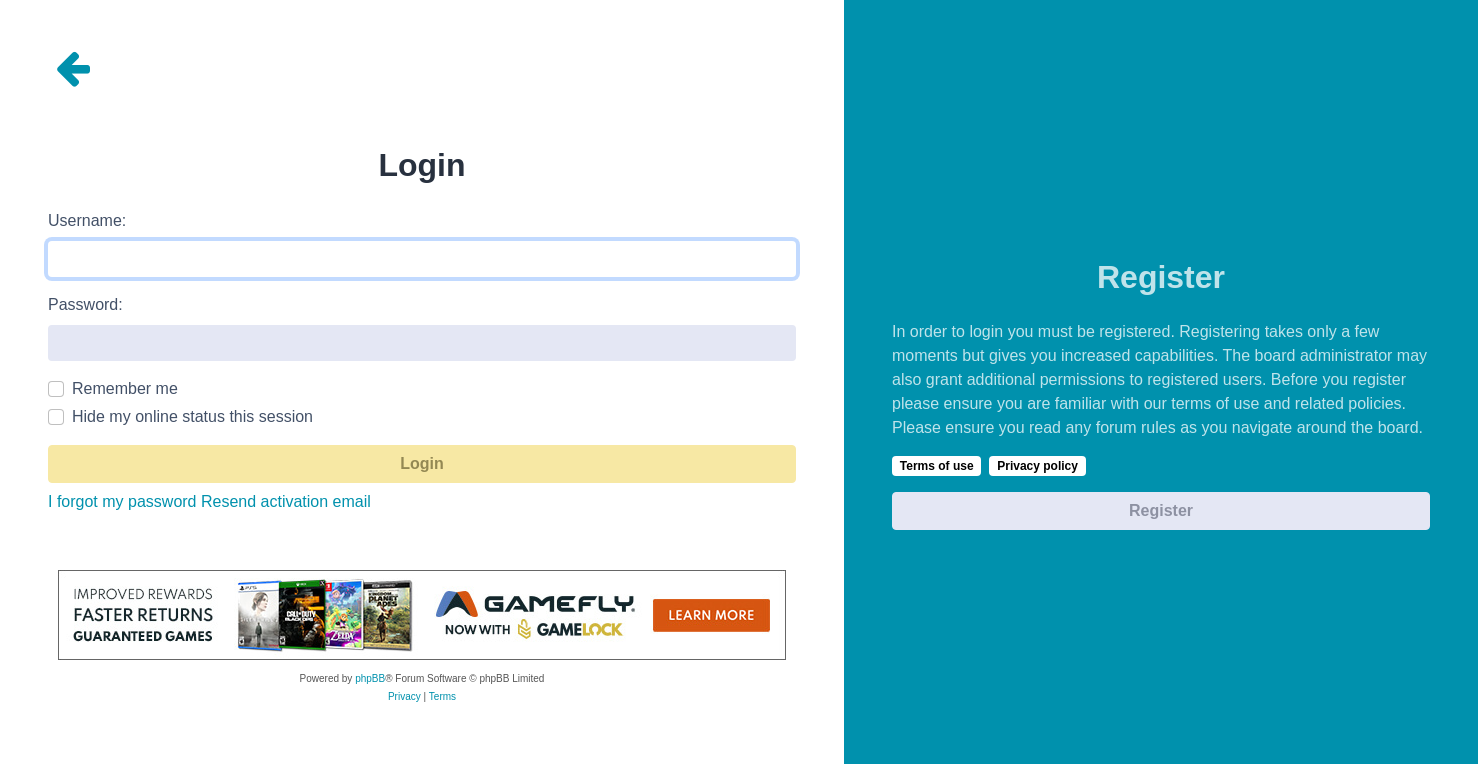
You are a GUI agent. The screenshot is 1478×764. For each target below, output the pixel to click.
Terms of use (937, 466)
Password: (85, 304)
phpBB (370, 678)
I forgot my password (122, 501)
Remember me (125, 388)
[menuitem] (404, 697)
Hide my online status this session (192, 416)
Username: (87, 220)
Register (1161, 510)
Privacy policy (1037, 466)
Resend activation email (286, 501)
